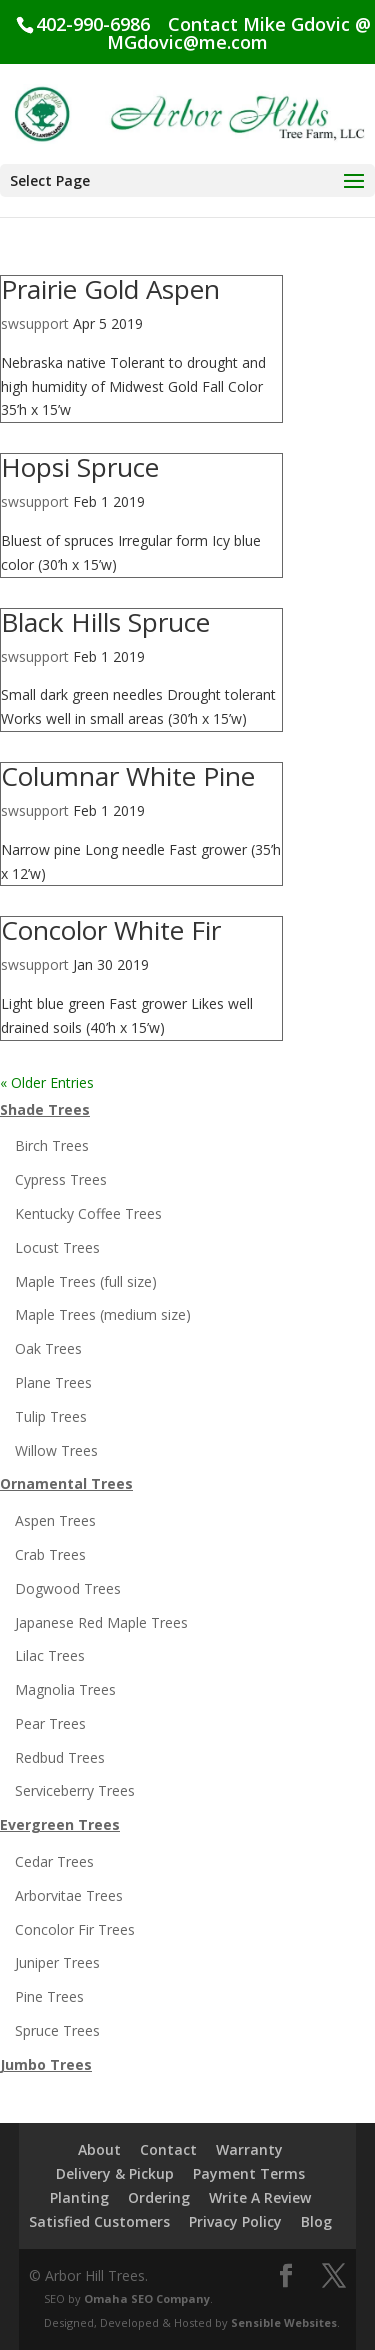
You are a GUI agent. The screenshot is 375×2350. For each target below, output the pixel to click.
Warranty (249, 2149)
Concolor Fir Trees (75, 1929)
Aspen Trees (55, 1520)
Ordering (159, 2197)
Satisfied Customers (99, 2221)
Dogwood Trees (68, 1588)
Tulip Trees (51, 1416)
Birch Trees (52, 1145)
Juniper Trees (57, 1962)
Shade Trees (45, 1109)
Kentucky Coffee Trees (88, 1213)
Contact (168, 2149)
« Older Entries (47, 1082)
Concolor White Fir (111, 930)
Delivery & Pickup (115, 2173)
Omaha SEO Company (147, 2298)
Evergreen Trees (60, 1824)
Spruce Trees (57, 2030)
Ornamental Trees (66, 1483)
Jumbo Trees (46, 2064)
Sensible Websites (284, 2322)
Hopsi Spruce (80, 467)
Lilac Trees (50, 1655)
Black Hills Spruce (105, 622)
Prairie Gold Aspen (110, 289)
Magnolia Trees (65, 1689)
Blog (316, 2221)
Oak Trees (48, 1348)
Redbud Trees (60, 1757)
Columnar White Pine (128, 776)
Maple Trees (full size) (86, 1281)
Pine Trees (49, 1996)
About (99, 2149)
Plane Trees (53, 1382)
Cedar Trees (54, 1861)
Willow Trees (56, 1450)
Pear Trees (50, 1723)
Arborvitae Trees (69, 1895)
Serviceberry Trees (75, 1790)
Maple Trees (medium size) (103, 1314)
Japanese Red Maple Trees (101, 1622)
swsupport (35, 323)
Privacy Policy (235, 2221)
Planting (79, 2197)
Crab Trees (50, 1554)
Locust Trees (57, 1247)
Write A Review (260, 2197)
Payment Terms (249, 2173)
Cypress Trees (61, 1179)
